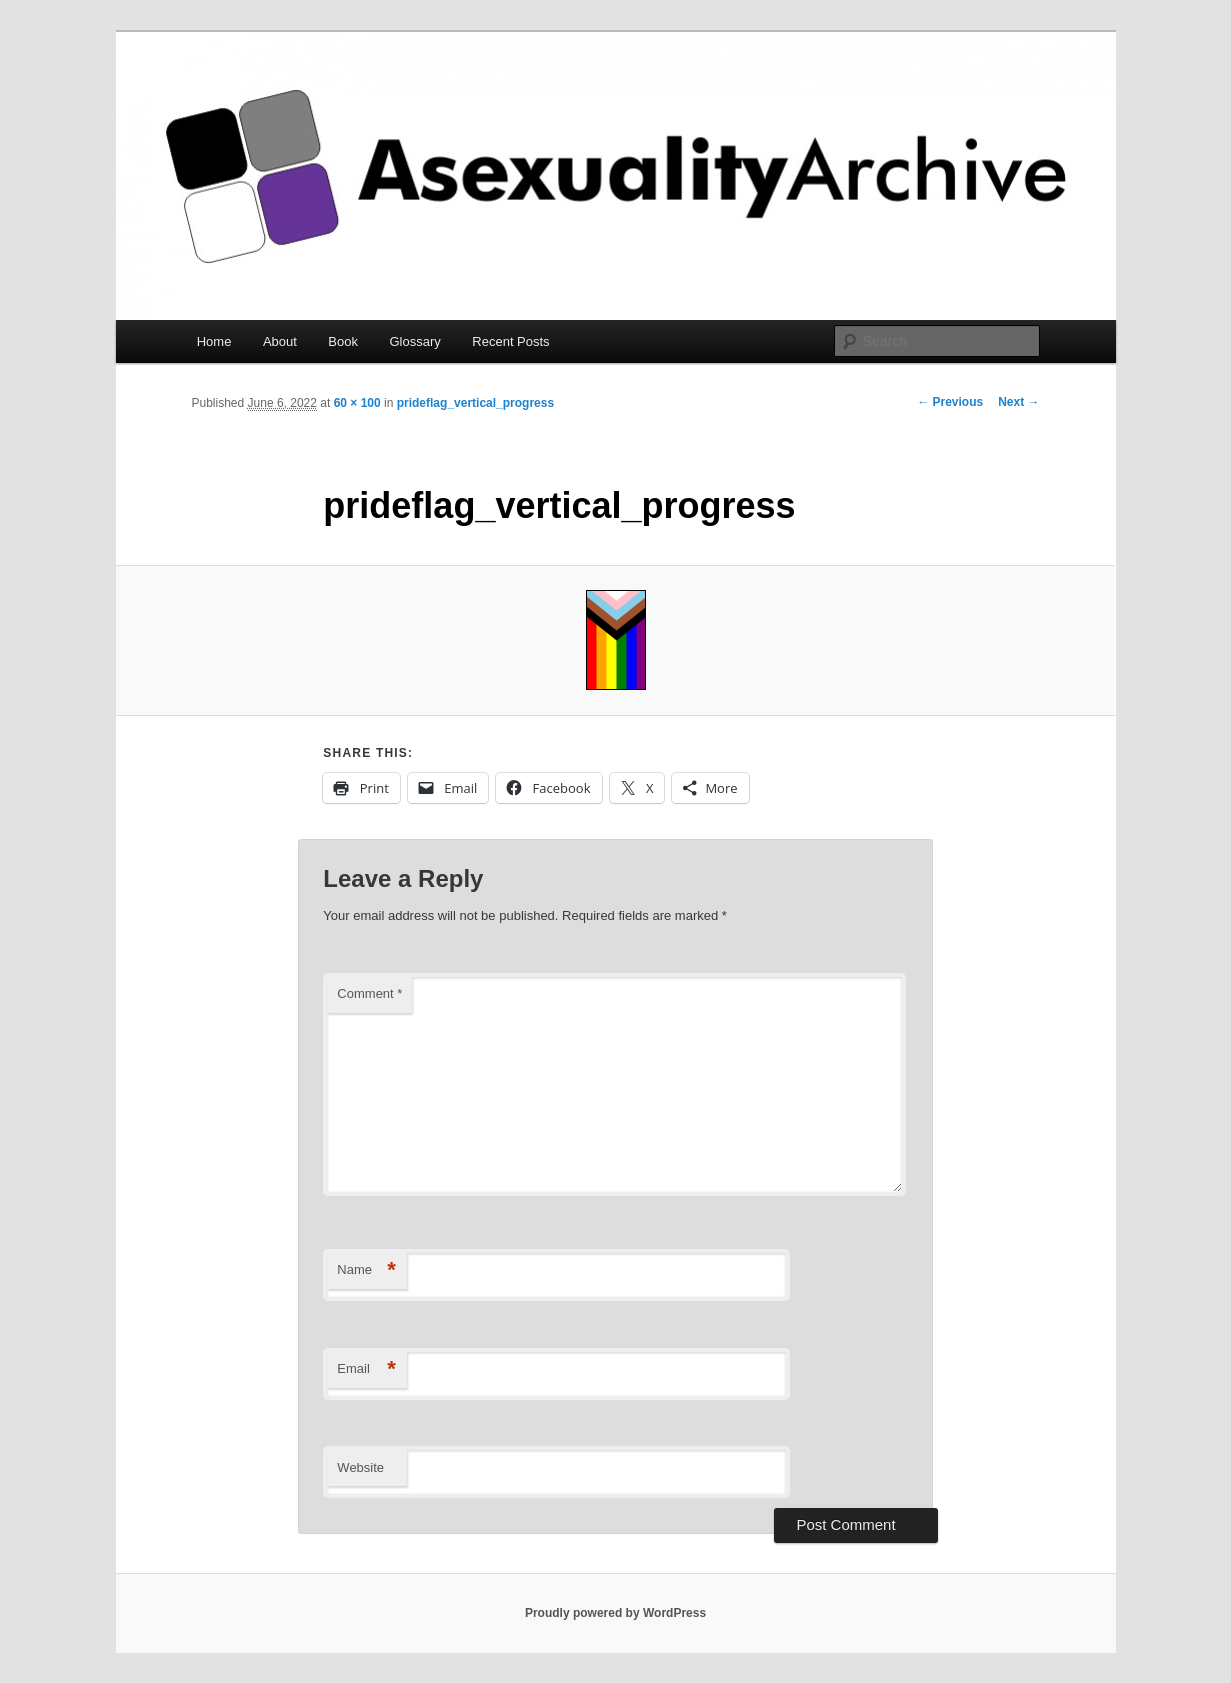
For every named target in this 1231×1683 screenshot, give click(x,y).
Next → (1018, 402)
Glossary (415, 341)
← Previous (950, 402)
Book (343, 341)
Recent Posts (510, 341)
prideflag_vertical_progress (475, 403)
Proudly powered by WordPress (615, 1613)
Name (366, 1270)
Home (214, 341)
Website (360, 1467)
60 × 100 (357, 403)
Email (366, 1369)
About (280, 341)
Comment (369, 993)
